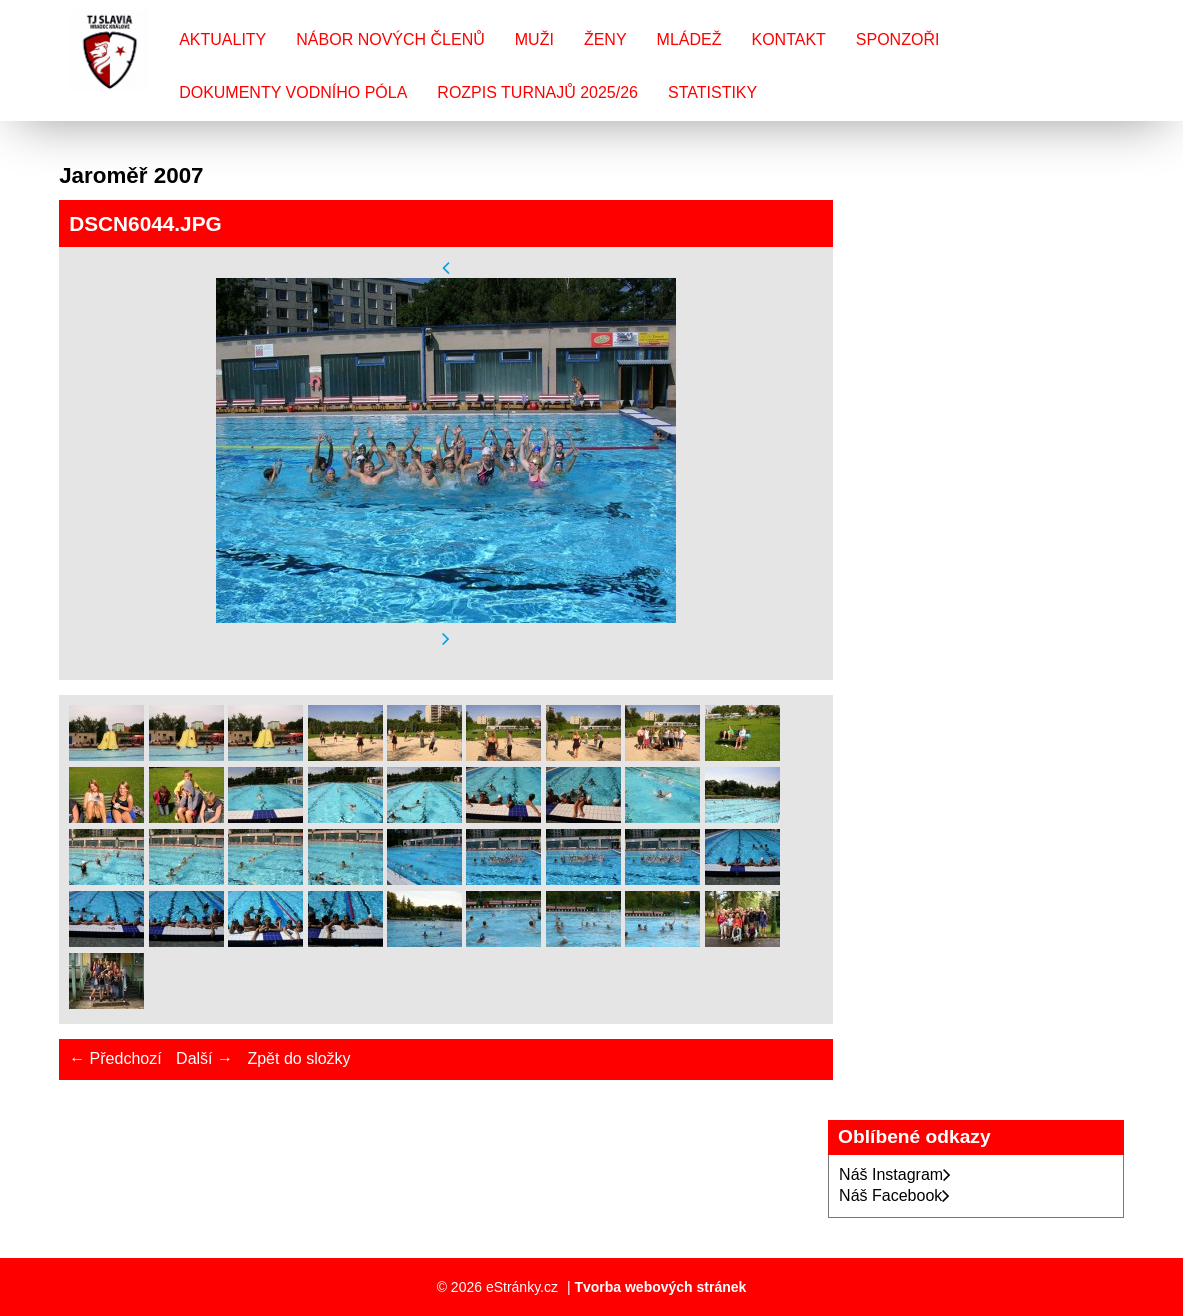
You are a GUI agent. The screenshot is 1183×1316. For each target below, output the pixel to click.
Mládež (689, 39)
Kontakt (788, 39)
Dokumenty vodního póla (293, 92)
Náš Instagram (895, 1174)
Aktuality (222, 39)
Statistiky (712, 92)
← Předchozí (115, 1058)
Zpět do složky (298, 1058)
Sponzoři (898, 39)
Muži (534, 39)
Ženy (605, 39)
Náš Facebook (894, 1195)
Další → (204, 1058)
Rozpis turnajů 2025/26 (537, 92)
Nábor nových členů (390, 39)
